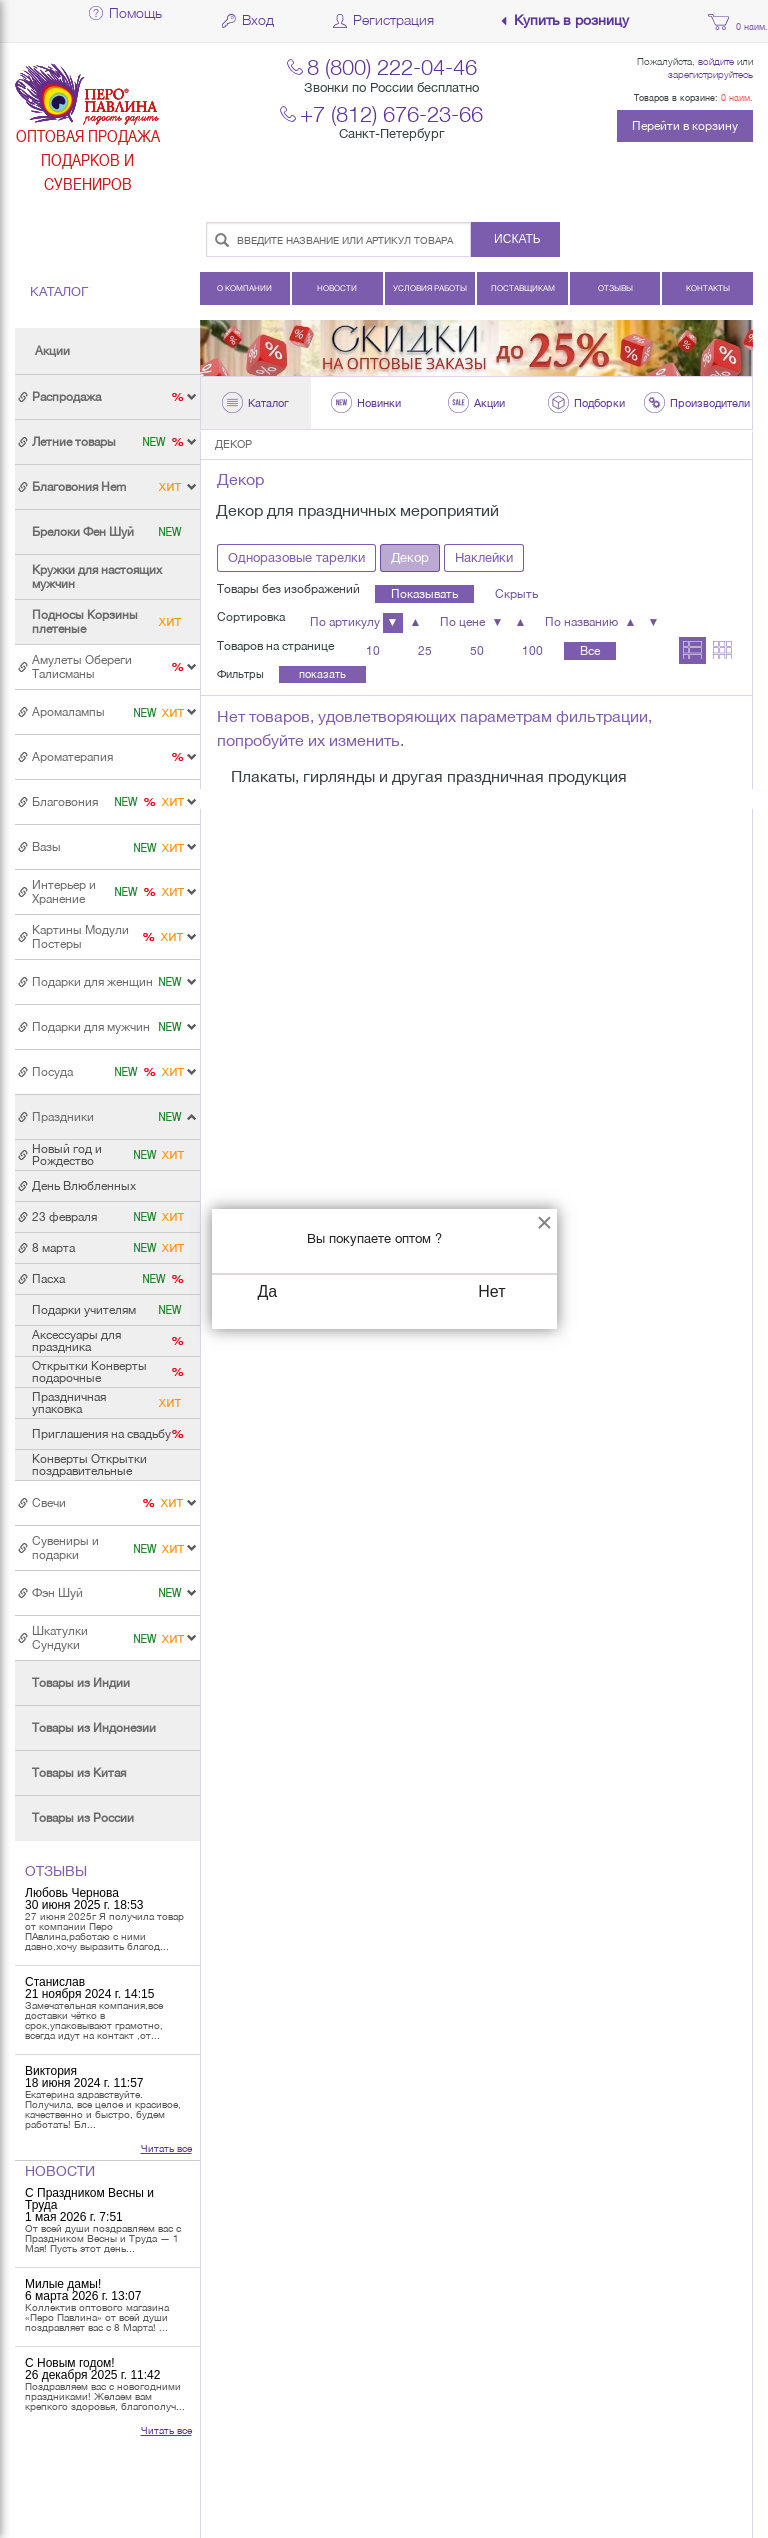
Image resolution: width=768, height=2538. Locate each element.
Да (268, 1291)
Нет (491, 1291)
